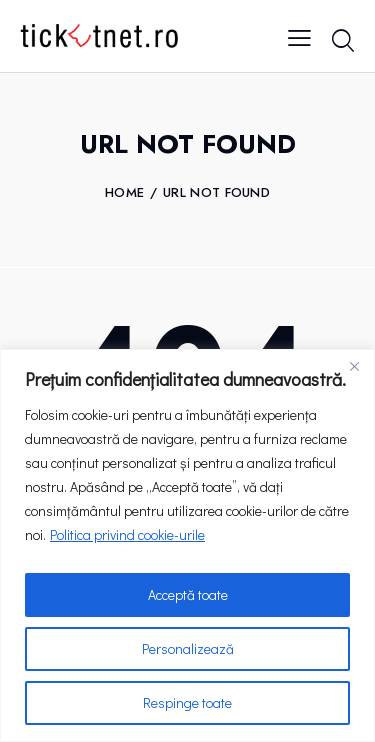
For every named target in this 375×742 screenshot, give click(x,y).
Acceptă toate (188, 594)
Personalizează (188, 648)
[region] (187, 545)
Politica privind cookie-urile (127, 534)
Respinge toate (187, 702)
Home (124, 193)
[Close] (354, 366)
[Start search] (342, 40)
